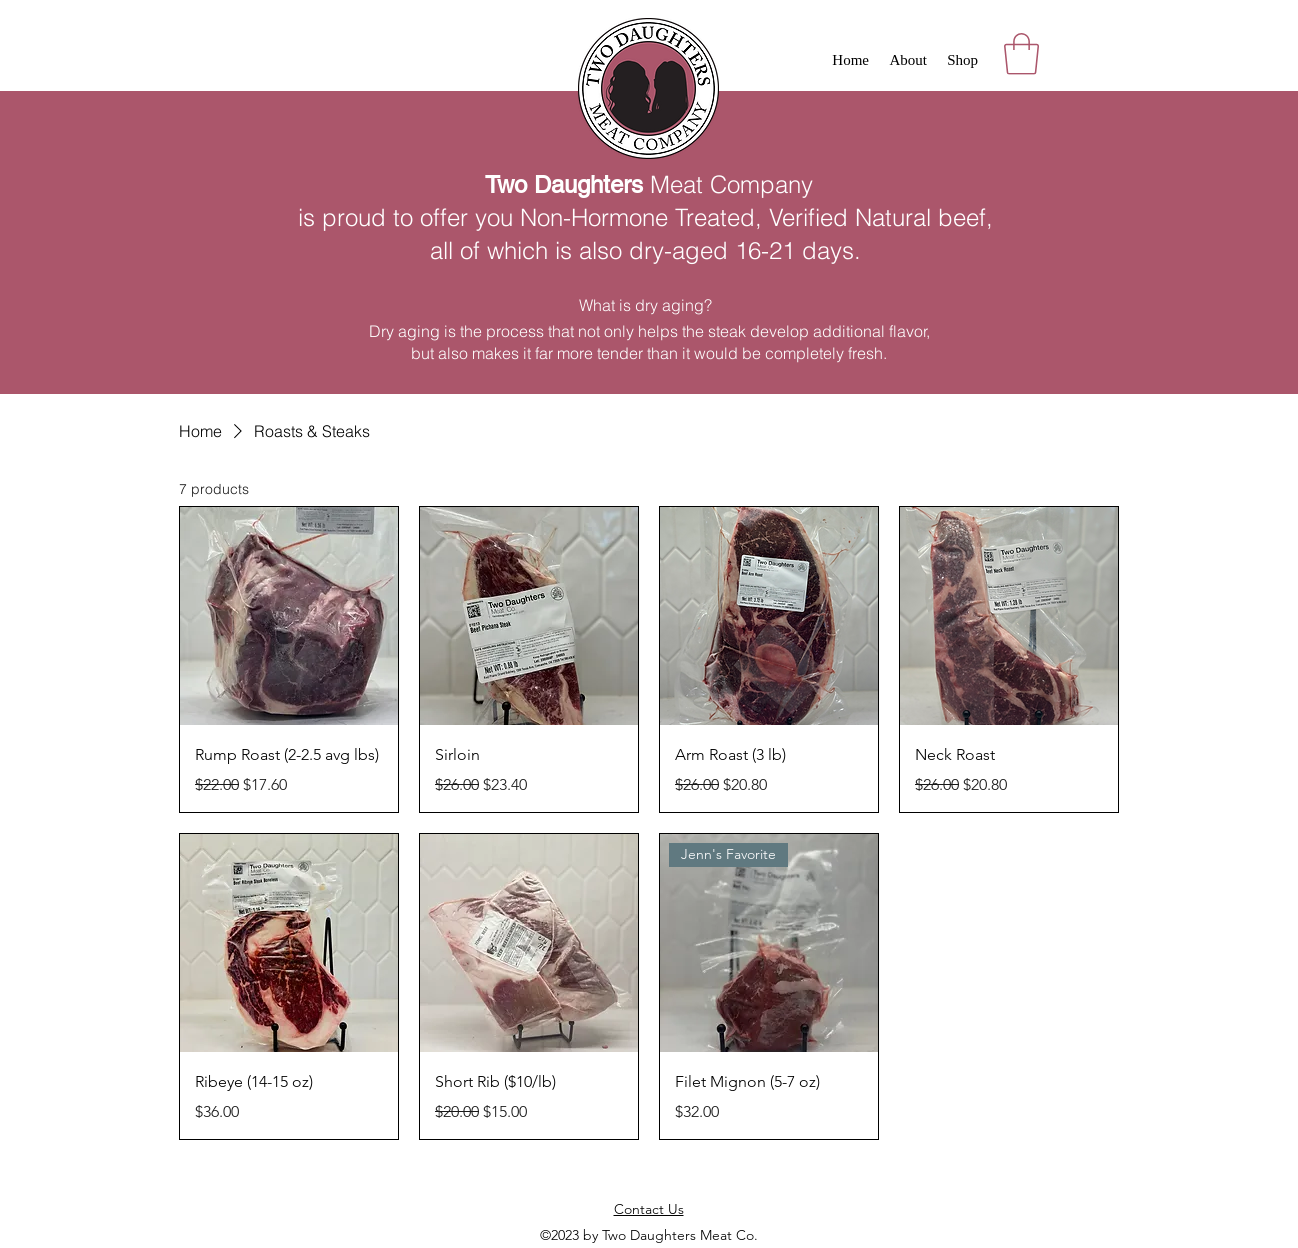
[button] (1021, 54)
